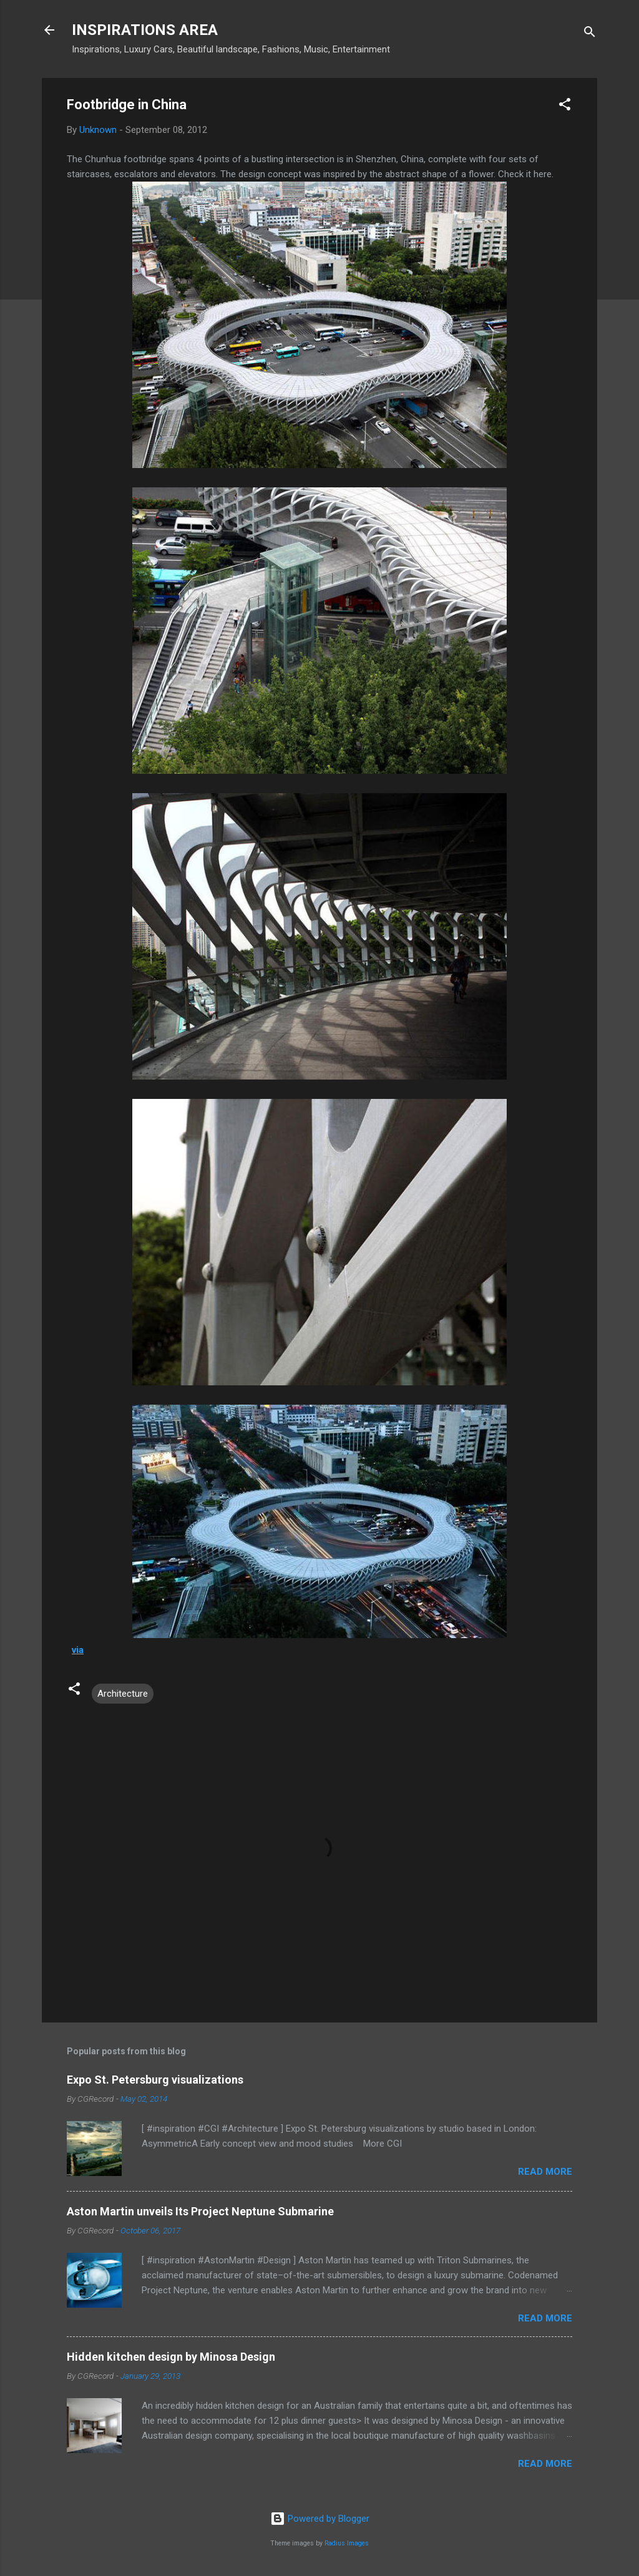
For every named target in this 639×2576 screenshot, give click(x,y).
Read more (545, 2171)
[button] (564, 106)
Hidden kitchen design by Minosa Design (171, 2356)
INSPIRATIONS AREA (145, 30)
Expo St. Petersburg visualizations (155, 2079)
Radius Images (346, 2543)
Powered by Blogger (319, 2518)
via (78, 1650)
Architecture (122, 1693)
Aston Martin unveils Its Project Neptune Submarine (200, 2211)
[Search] (589, 34)
